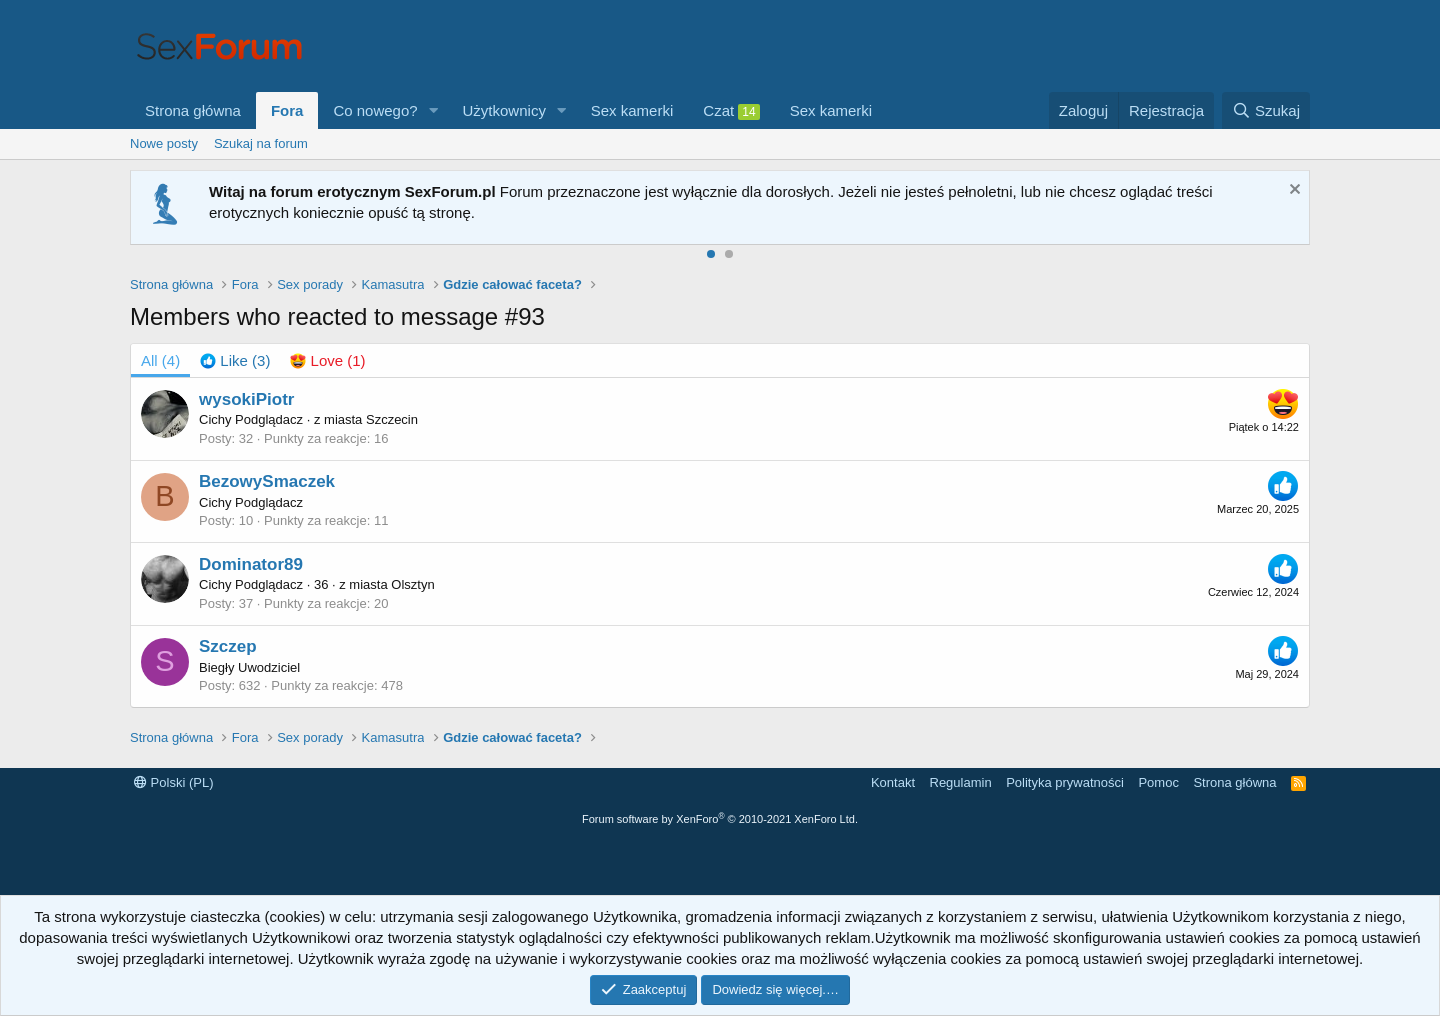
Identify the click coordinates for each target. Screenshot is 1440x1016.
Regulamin (961, 782)
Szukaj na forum (261, 143)
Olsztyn (412, 584)
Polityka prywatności (1065, 782)
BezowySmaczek (267, 481)
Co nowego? (375, 110)
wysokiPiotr (246, 399)
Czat (731, 111)
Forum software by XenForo (720, 819)
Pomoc (1158, 782)
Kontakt (893, 782)
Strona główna (193, 110)
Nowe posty (164, 143)
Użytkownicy (504, 110)
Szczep (228, 646)
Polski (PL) (173, 782)
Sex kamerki (632, 110)
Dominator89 (251, 564)
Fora (287, 110)
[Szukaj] (1266, 110)
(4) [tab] (160, 360)
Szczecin (392, 419)
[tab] (235, 360)
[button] (434, 110)
